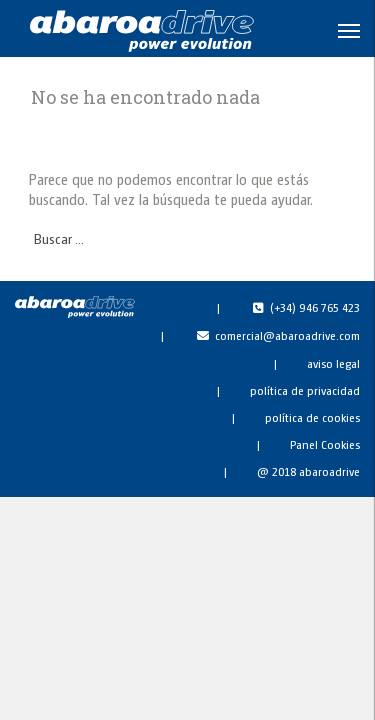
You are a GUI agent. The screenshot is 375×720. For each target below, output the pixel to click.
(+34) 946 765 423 (315, 307)
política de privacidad (305, 390)
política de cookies (312, 417)
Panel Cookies (325, 444)
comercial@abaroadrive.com (287, 335)
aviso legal (333, 363)
